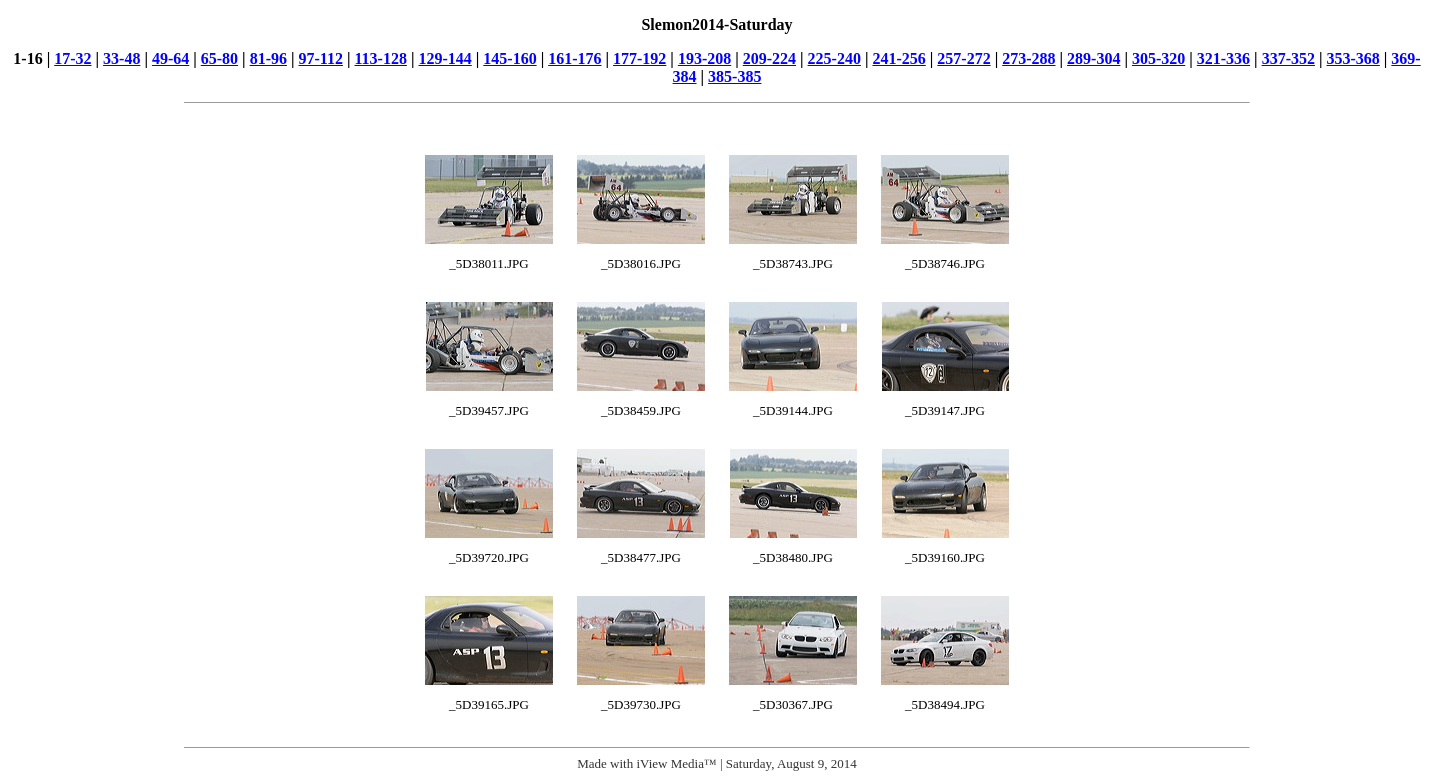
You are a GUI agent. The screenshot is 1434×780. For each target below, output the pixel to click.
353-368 (1352, 58)
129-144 (444, 58)
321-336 (1223, 58)
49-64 (170, 58)
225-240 (834, 58)
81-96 (268, 58)
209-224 (769, 58)
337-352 (1288, 58)
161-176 (574, 58)
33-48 (121, 58)
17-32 (72, 58)
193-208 (704, 58)
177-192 (639, 58)
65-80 (219, 58)
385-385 (734, 76)
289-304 (1093, 58)
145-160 (509, 58)
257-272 (963, 58)
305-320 (1158, 58)
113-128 (380, 58)
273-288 (1028, 58)
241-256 (898, 58)
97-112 (320, 58)
